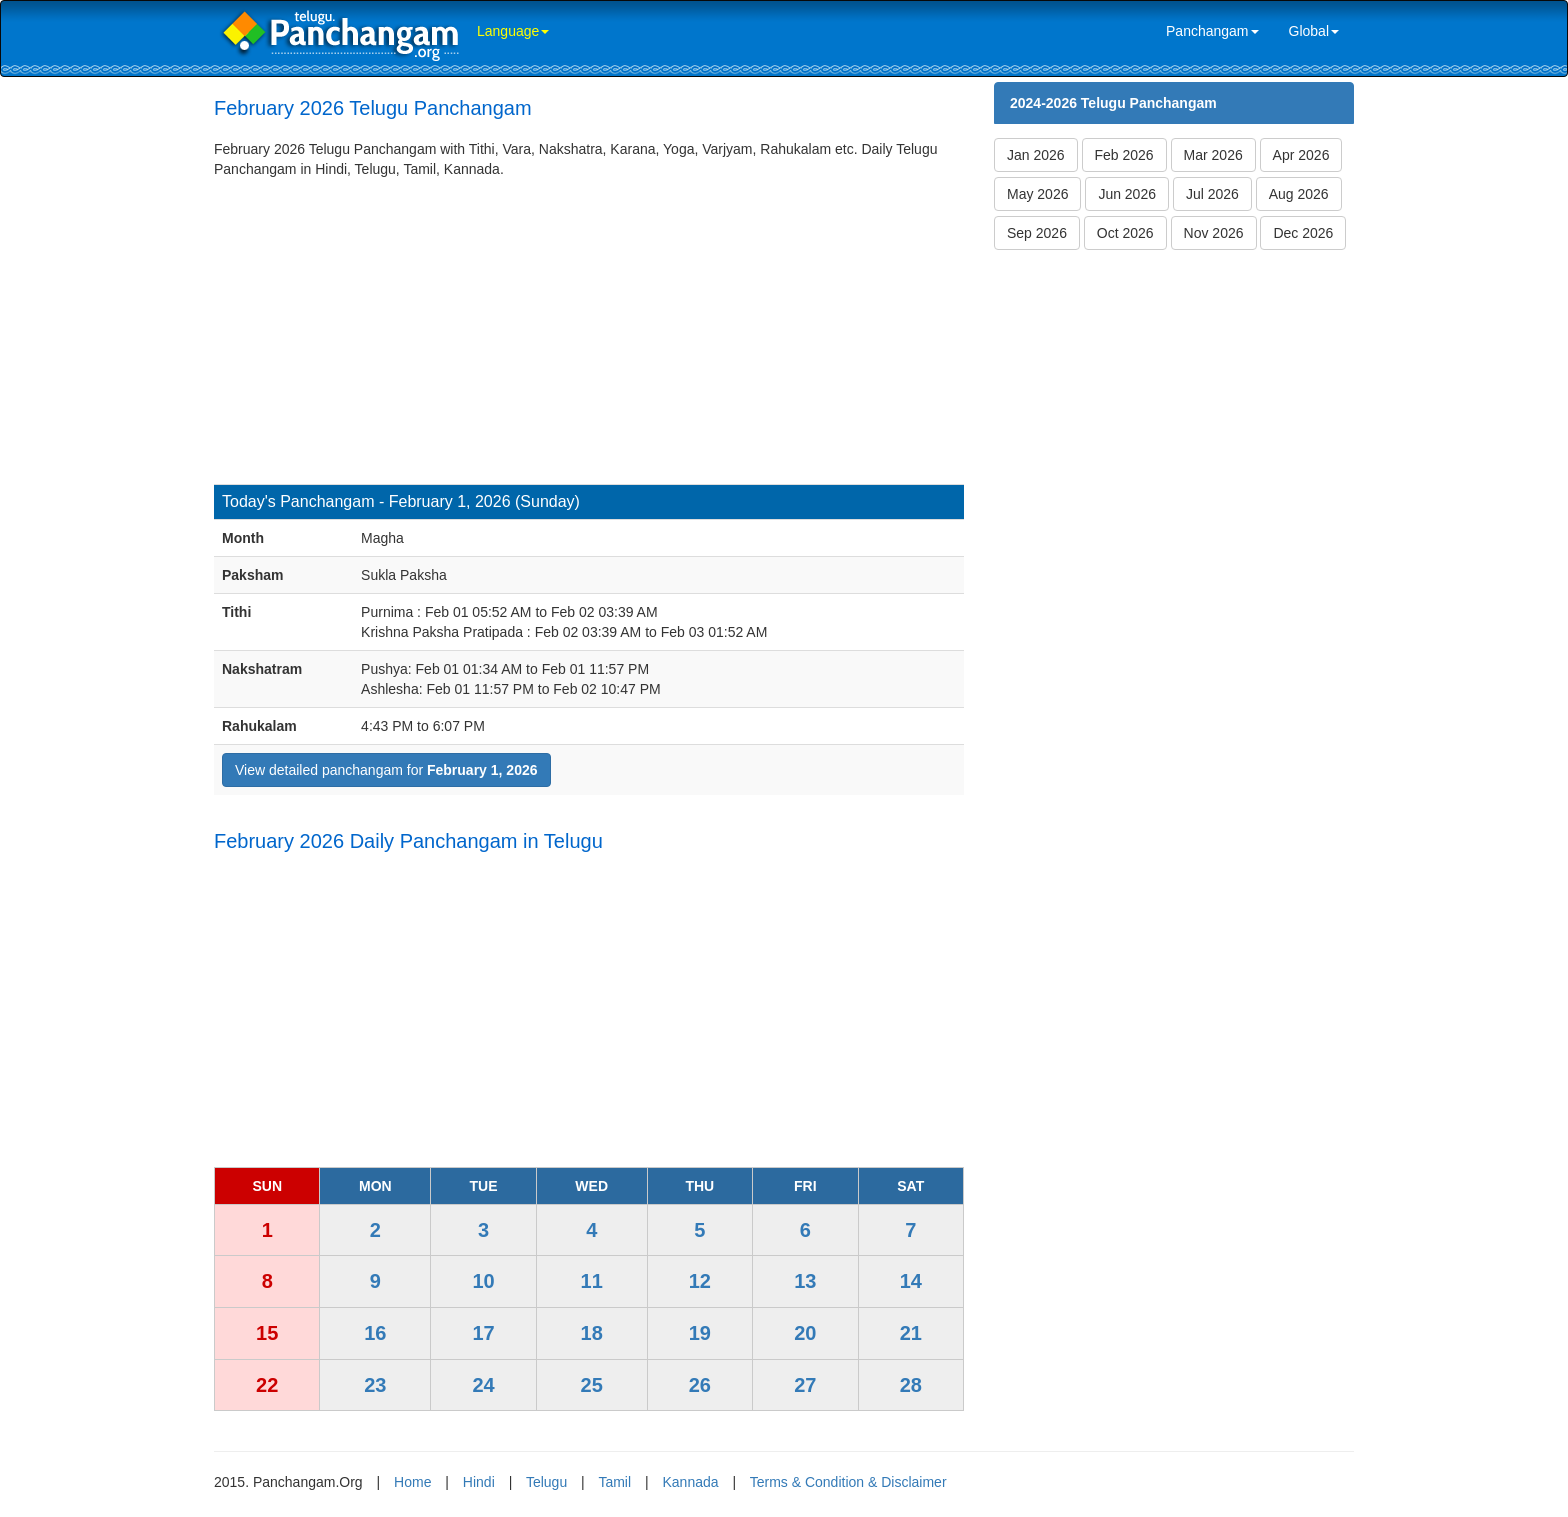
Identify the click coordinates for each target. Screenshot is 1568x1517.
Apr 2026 (1301, 155)
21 (911, 1333)
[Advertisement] (589, 329)
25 (592, 1385)
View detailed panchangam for (386, 770)
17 (483, 1333)
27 (805, 1385)
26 (700, 1385)
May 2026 (1037, 194)
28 (911, 1385)
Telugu (546, 1482)
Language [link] (513, 31)
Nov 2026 (1214, 233)
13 (805, 1281)
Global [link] (1314, 31)
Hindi (479, 1482)
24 (483, 1385)
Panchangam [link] (1212, 31)
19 (700, 1333)
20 (805, 1333)
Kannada (690, 1482)
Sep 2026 (1037, 233)
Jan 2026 (1036, 155)
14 (911, 1281)
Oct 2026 (1125, 233)
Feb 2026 (1124, 155)
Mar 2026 (1213, 155)
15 (267, 1333)
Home (412, 1482)
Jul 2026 (1212, 194)
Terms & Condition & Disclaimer (848, 1482)
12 (700, 1281)
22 (267, 1385)
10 (483, 1281)
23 (375, 1385)
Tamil (614, 1482)
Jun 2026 (1127, 194)
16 (375, 1333)
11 (592, 1281)
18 (592, 1333)
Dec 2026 (1303, 233)
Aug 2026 (1299, 194)
